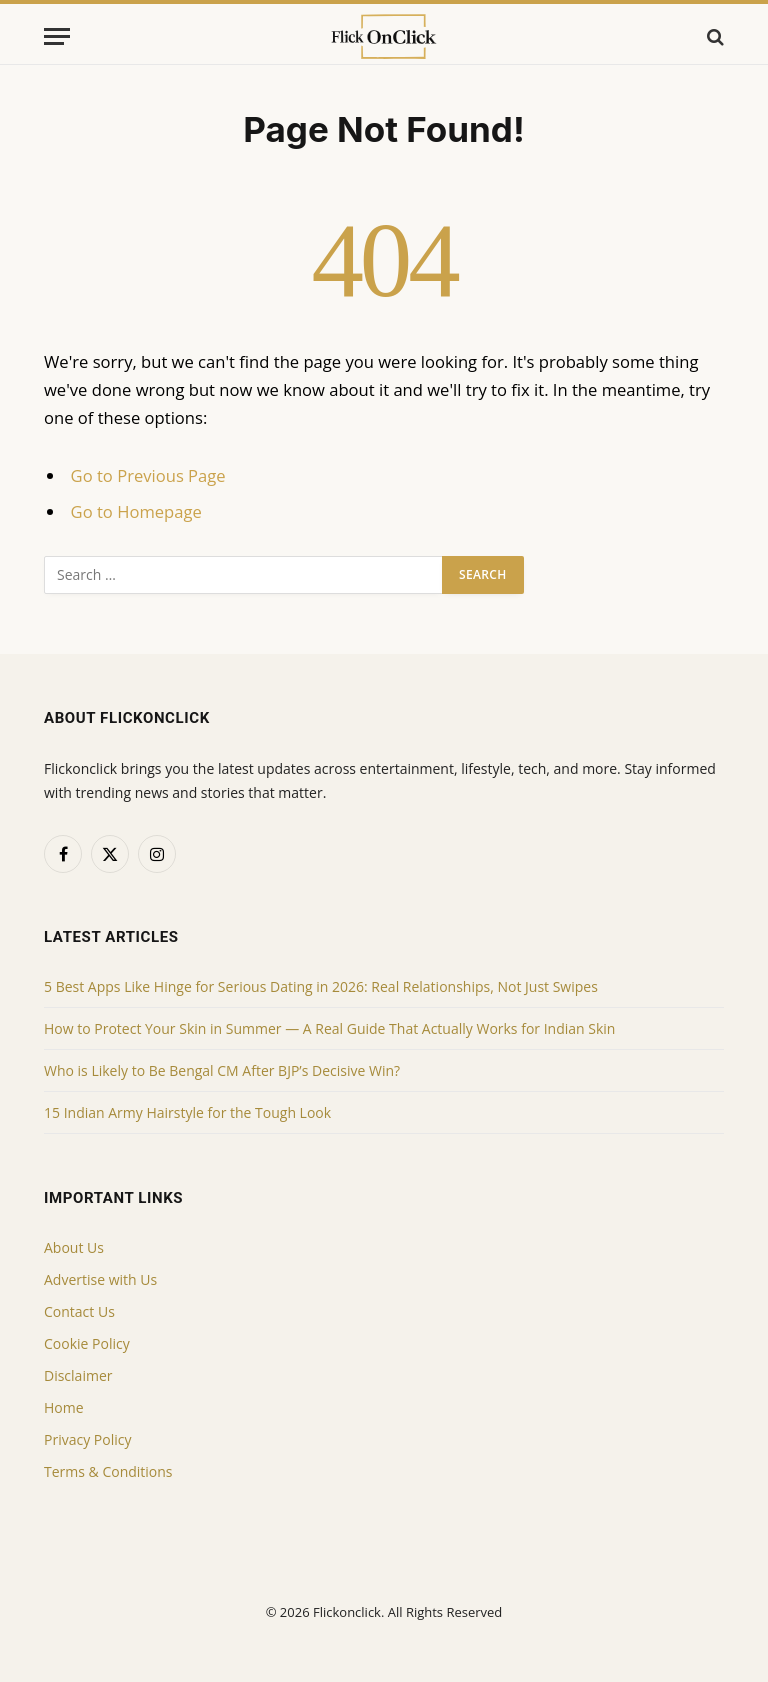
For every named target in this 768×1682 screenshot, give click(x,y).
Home (64, 1407)
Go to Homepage (136, 511)
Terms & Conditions (108, 1471)
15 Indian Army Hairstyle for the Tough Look (187, 1112)
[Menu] (57, 36)
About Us (74, 1247)
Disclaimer (78, 1375)
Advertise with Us (100, 1279)
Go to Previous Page (148, 475)
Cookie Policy (87, 1343)
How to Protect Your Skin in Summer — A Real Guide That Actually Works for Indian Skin (329, 1028)
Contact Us (79, 1311)
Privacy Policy (87, 1439)
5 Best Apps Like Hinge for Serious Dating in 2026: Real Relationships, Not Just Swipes (321, 986)
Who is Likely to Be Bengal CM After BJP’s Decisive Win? (222, 1070)
